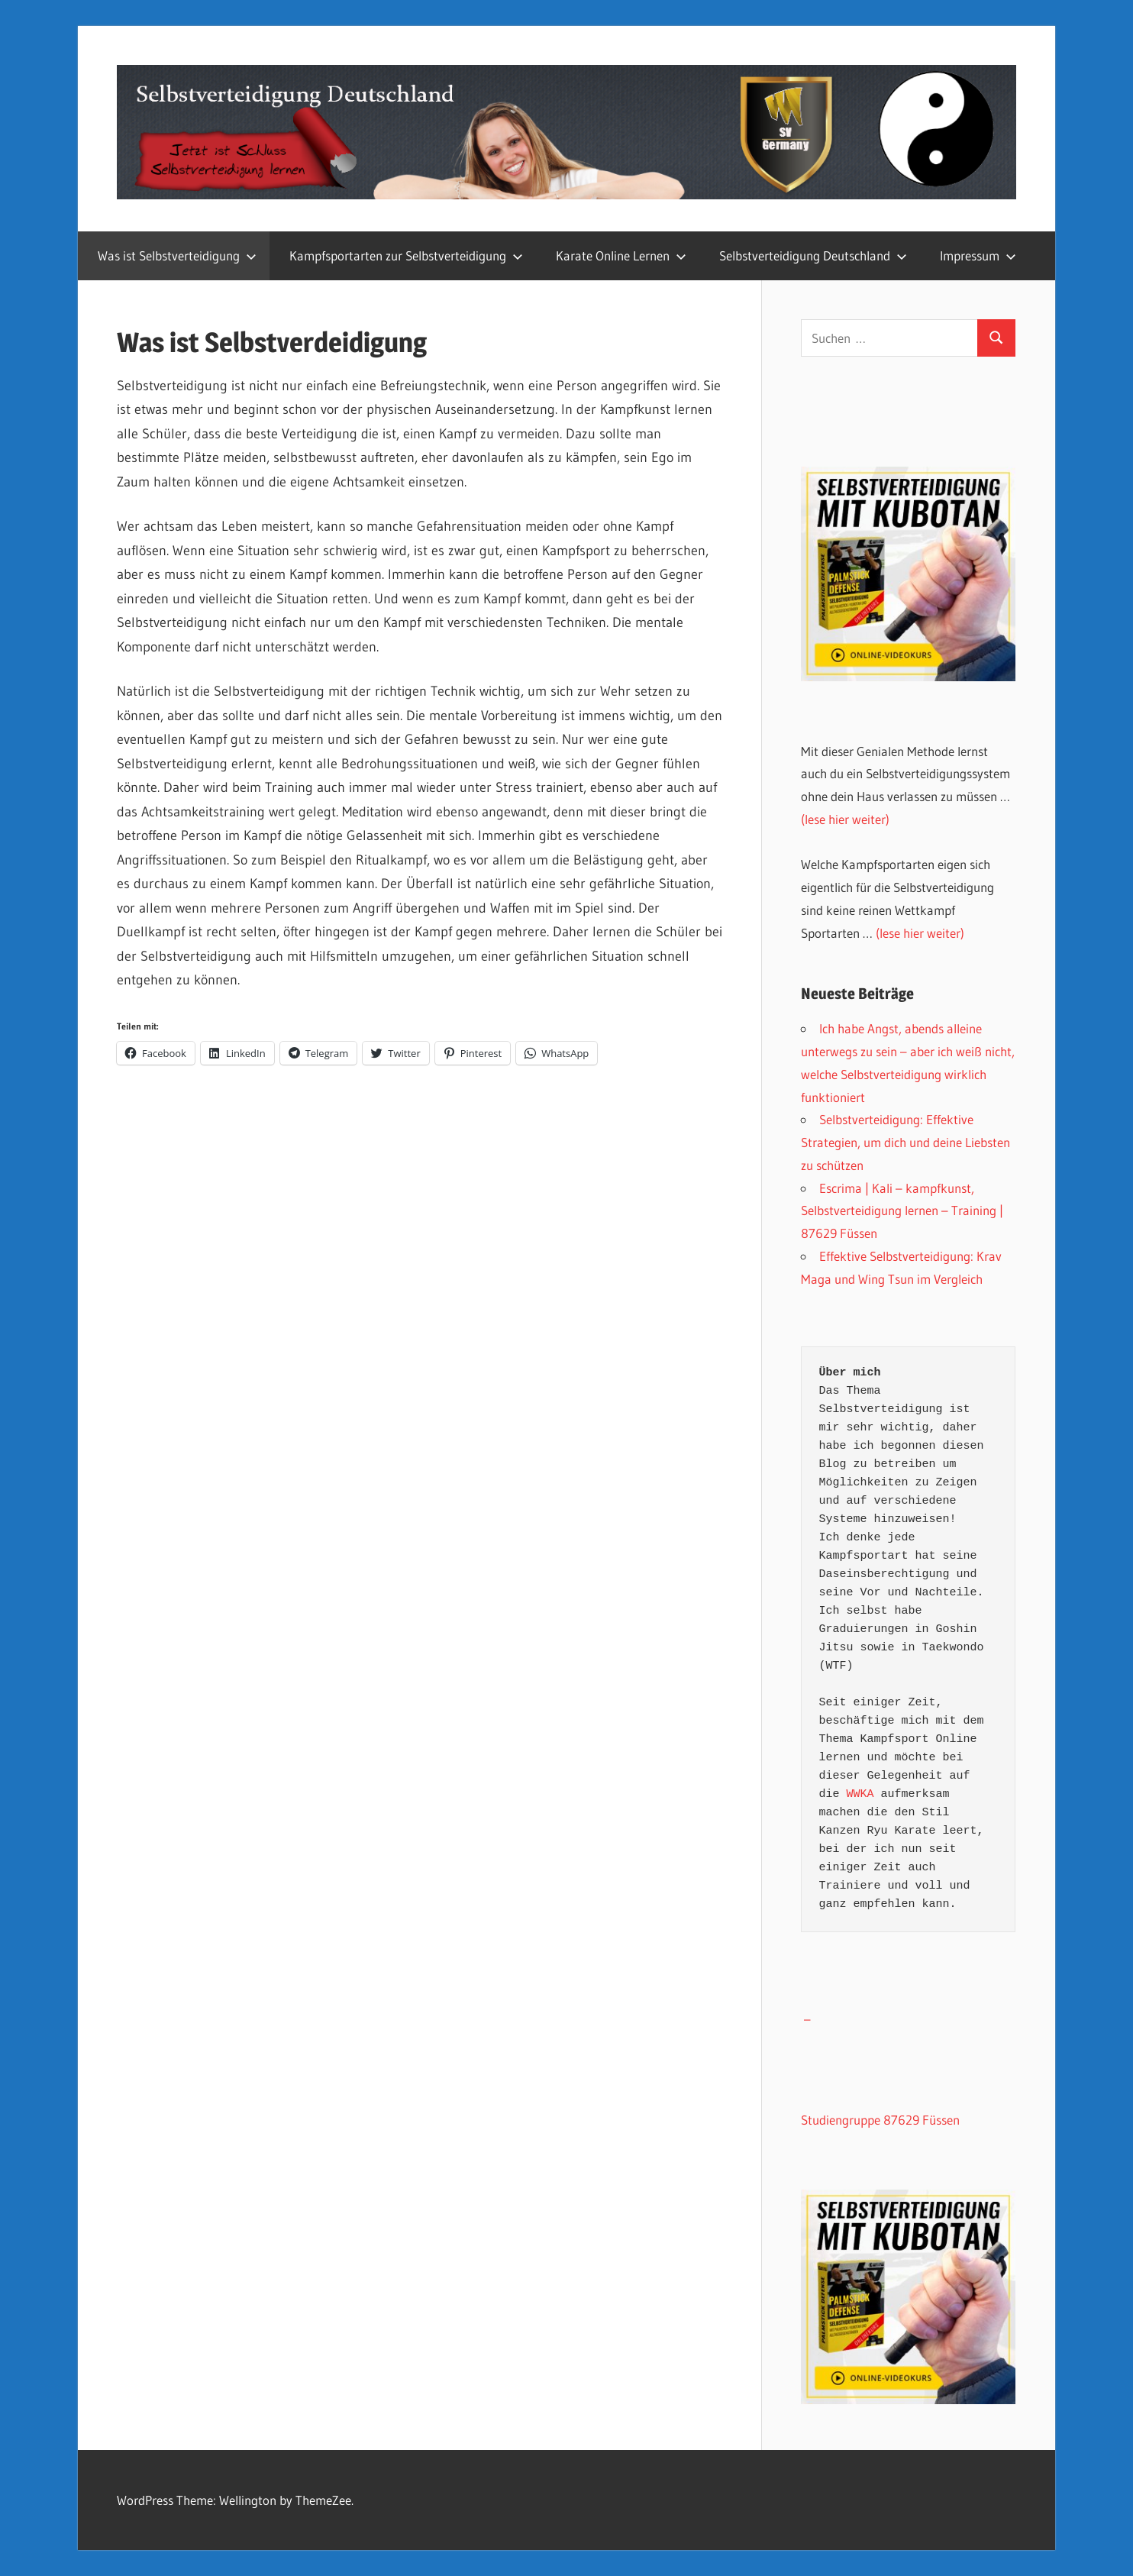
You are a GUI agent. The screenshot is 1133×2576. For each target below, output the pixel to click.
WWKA (860, 1794)
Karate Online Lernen (621, 255)
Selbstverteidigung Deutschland (813, 255)
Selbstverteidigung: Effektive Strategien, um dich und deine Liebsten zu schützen (905, 1142)
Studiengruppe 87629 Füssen (880, 2120)
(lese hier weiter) (845, 819)
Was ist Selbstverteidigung (177, 255)
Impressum (978, 255)
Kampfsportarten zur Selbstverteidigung (406, 255)
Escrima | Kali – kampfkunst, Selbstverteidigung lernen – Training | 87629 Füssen (902, 1211)
